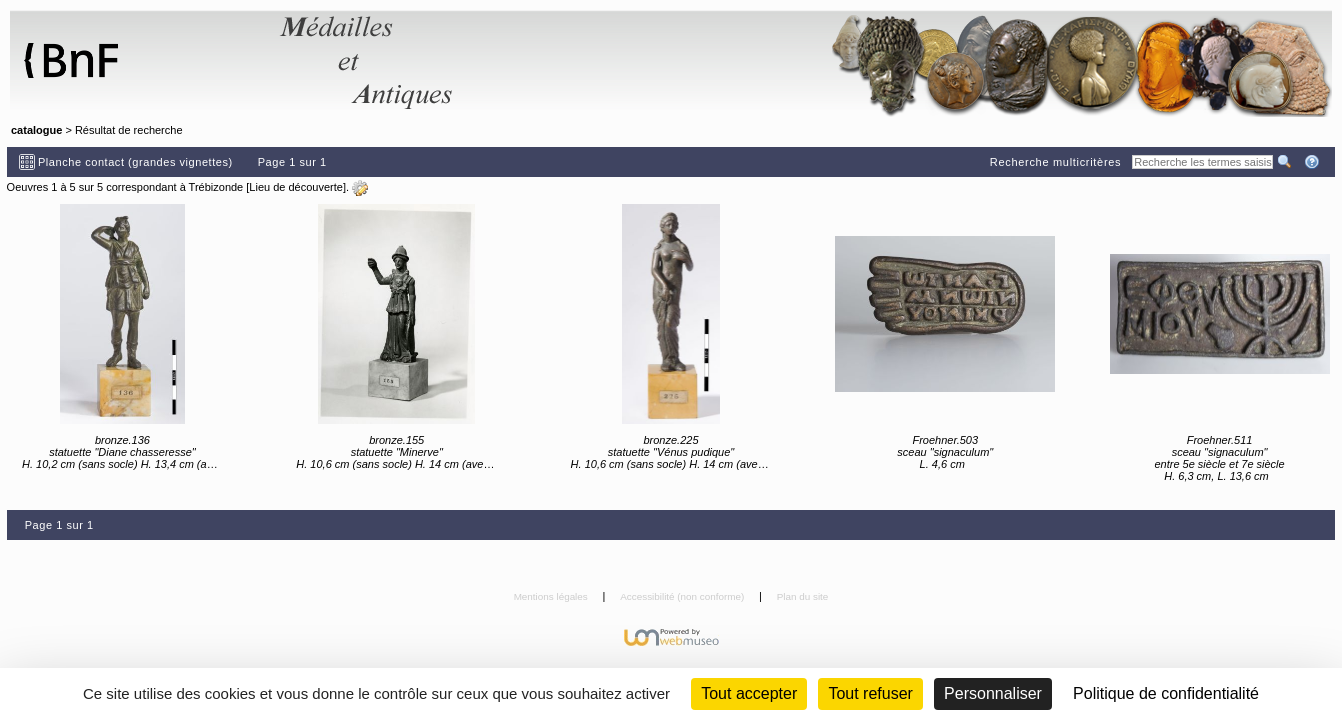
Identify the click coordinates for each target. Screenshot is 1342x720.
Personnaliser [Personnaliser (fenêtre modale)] (993, 693)
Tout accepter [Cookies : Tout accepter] (749, 693)
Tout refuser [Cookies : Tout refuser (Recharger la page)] (870, 693)
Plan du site (803, 596)
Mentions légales (552, 596)
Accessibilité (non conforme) (683, 596)
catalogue (36, 130)
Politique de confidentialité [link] (1166, 693)
